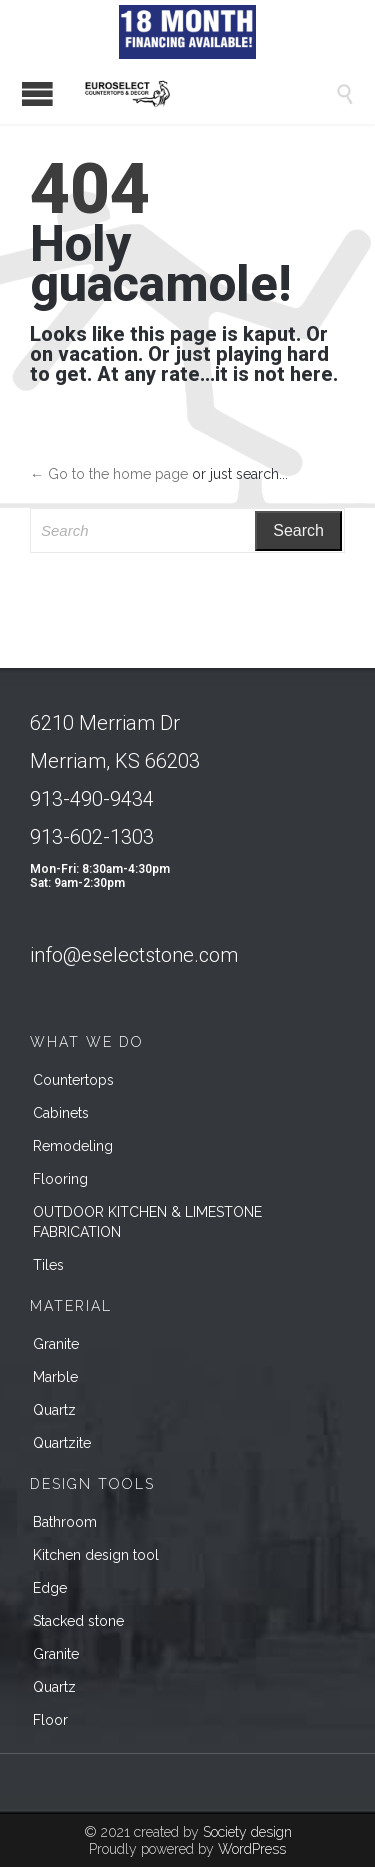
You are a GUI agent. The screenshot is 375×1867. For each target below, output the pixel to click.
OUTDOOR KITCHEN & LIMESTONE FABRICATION (147, 1222)
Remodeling (73, 1146)
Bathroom (65, 1522)
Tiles (48, 1265)
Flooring (60, 1179)
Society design (247, 1832)
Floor (50, 1720)
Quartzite (62, 1443)
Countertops (73, 1080)
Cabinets (61, 1113)
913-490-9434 (92, 799)
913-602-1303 (92, 837)
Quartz (54, 1410)
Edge (50, 1588)
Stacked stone (78, 1621)
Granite (56, 1344)
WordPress (252, 1849)
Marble (55, 1377)
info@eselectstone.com (134, 955)
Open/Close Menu (37, 93)
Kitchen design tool (96, 1555)
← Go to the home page (109, 474)
